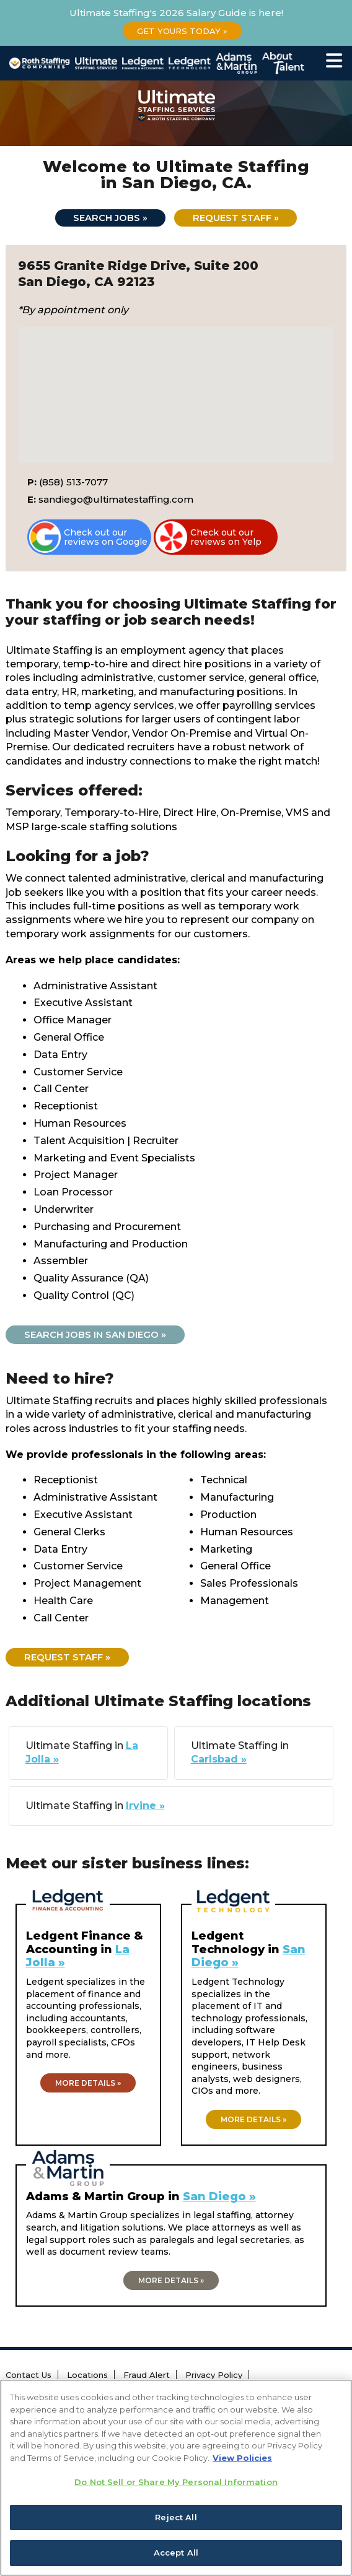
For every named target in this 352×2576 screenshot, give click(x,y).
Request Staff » (236, 218)
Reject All (175, 2517)
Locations (87, 2375)
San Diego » (219, 2197)
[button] (176, 384)
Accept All (176, 2552)
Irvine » (145, 1806)
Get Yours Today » (182, 31)
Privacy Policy (213, 2375)
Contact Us (28, 2375)
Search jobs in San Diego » (95, 1335)
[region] (176, 2477)
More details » (88, 2083)
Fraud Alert (146, 2375)
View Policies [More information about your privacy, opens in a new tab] (242, 2458)
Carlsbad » (219, 1760)
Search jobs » (110, 218)
